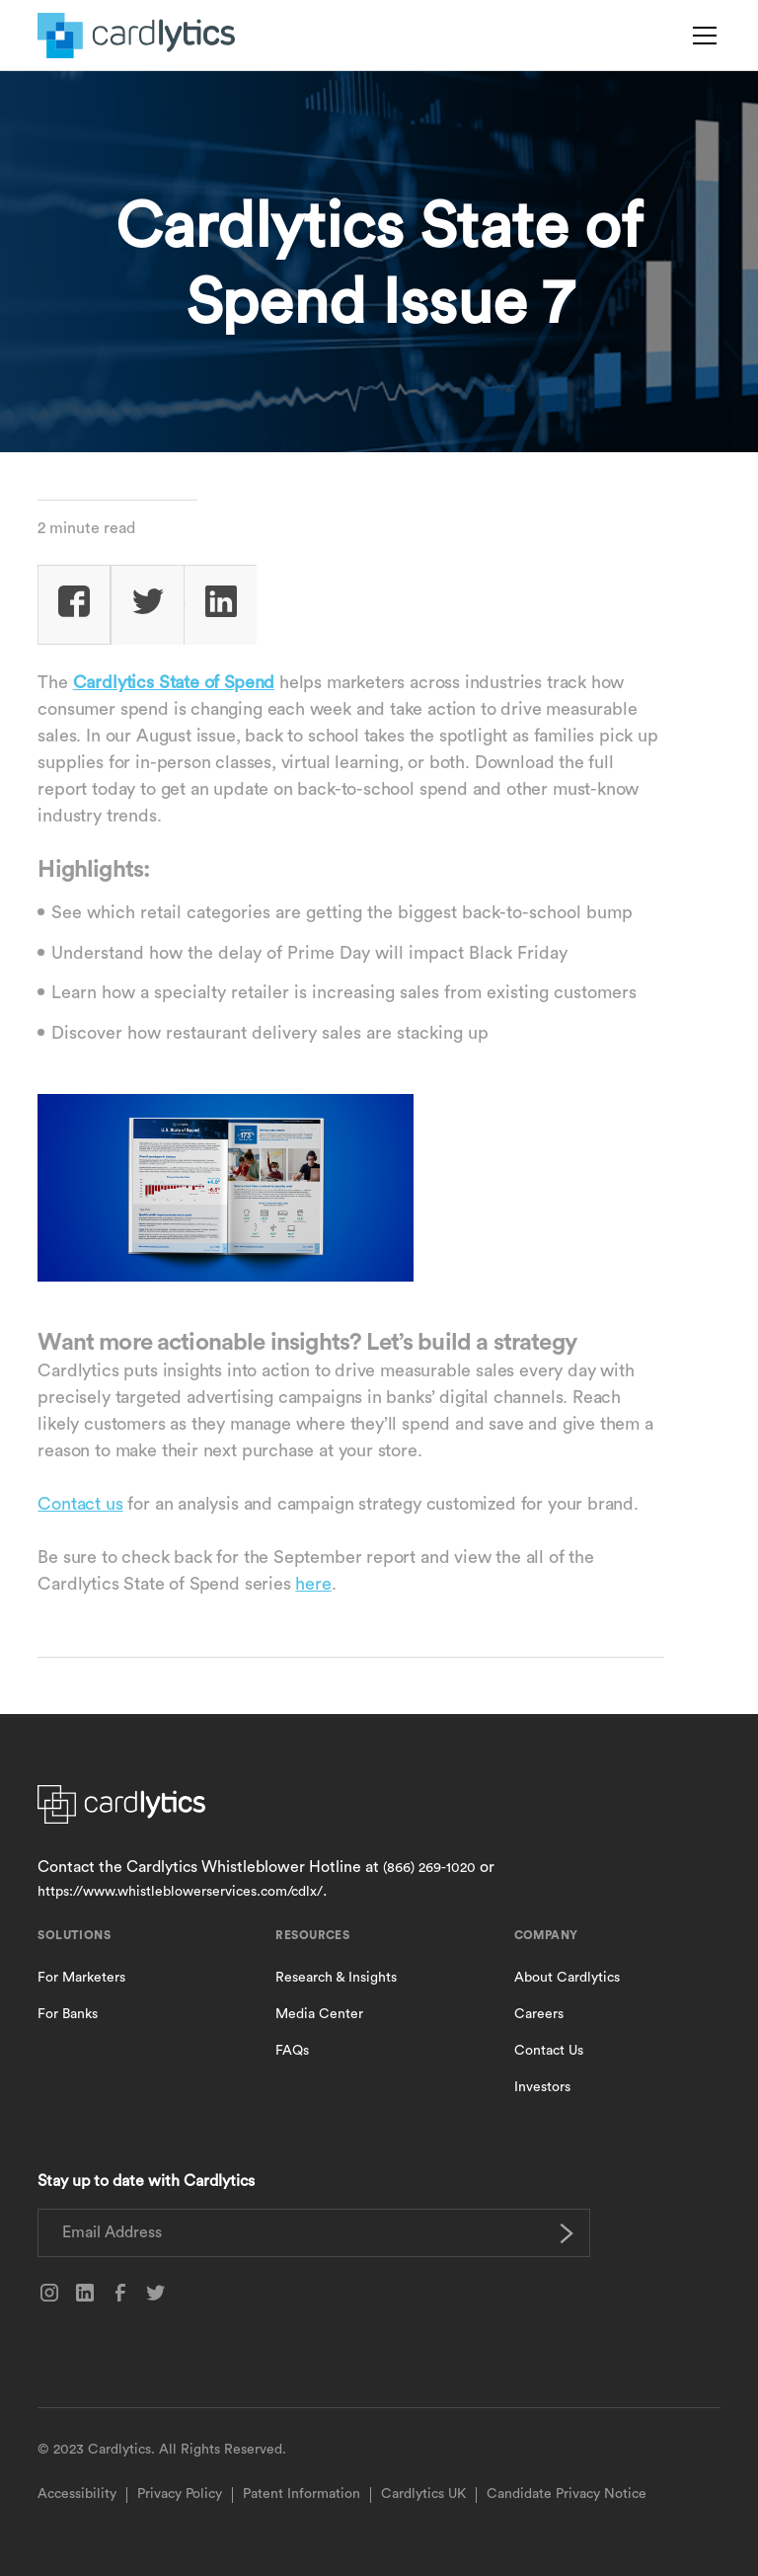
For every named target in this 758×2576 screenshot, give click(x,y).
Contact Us (548, 2051)
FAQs (292, 2051)
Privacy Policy (179, 2494)
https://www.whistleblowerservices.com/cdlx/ (180, 1892)
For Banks (68, 2014)
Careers (539, 2014)
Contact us (80, 1504)
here (313, 1584)
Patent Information (301, 2494)
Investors (542, 2087)
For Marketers (81, 1978)
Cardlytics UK (423, 2494)
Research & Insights (336, 1978)
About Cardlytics (567, 1978)
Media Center (319, 2014)
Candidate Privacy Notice (566, 2494)
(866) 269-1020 (429, 1868)
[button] (700, 35)
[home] (136, 35)
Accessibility (77, 2494)
